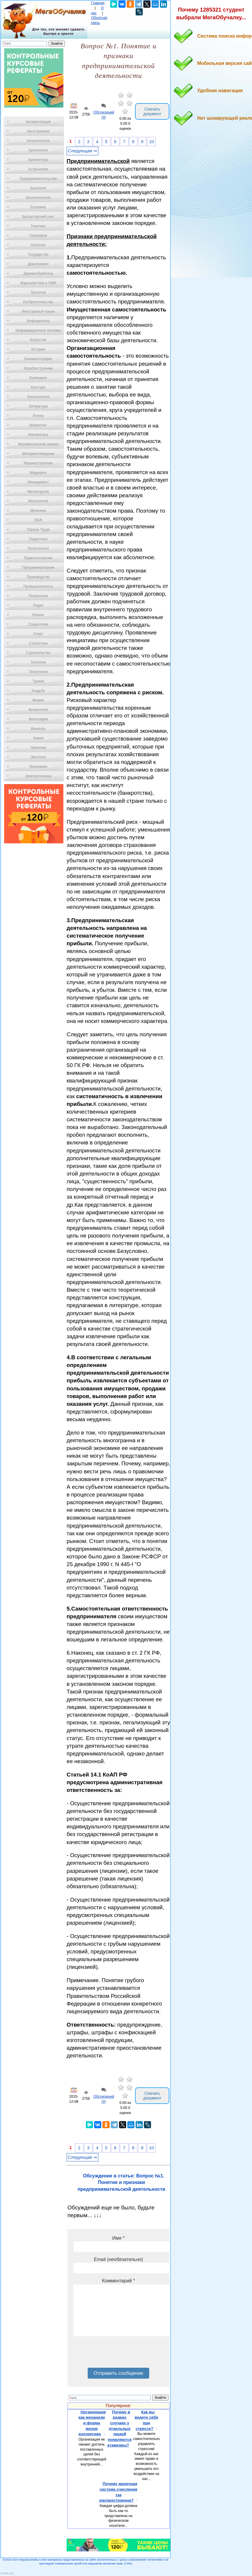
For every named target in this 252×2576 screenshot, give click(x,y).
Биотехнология (38, 198)
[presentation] (118, 2354)
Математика (38, 435)
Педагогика (38, 539)
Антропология (38, 141)
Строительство (38, 653)
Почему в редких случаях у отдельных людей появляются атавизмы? (119, 2428)
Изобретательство (38, 302)
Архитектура (38, 160)
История (38, 349)
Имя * (118, 2238)
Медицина (38, 473)
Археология (38, 150)
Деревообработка (38, 273)
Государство (38, 254)
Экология (38, 757)
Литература (38, 406)
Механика (38, 511)
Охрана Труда (38, 529)
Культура (38, 387)
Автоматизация (38, 122)
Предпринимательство (38, 179)
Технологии (38, 672)
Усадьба (38, 691)
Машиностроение (38, 463)
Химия (38, 738)
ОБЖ (38, 520)
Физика (38, 700)
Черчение (38, 748)
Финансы (38, 729)
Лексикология (38, 397)
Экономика (38, 767)
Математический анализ (38, 444)
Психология (38, 596)
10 (151, 141)
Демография (38, 264)
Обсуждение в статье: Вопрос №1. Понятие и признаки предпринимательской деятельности (121, 2182)
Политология (38, 548)
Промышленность (38, 586)
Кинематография (38, 359)
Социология (38, 624)
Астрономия (38, 169)
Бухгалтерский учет (38, 217)
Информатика (38, 321)
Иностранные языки (38, 311)
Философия (38, 719)
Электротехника (38, 776)
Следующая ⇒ (82, 150)
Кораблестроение (38, 368)
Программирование (38, 567)
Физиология (38, 710)
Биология (38, 188)
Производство (38, 577)
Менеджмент (38, 482)
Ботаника (38, 207)
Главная (98, 3)
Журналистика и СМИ (38, 283)
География (38, 236)
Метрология (38, 501)
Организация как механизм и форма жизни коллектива (92, 2423)
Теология (38, 662)
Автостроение (38, 131)
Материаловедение (38, 454)
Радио (38, 605)
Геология (38, 245)
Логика (38, 416)
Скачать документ (152, 111)
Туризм (38, 681)
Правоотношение (38, 558)
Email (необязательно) (118, 2259)
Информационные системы (38, 330)
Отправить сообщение (118, 2373)
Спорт (38, 634)
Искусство (38, 340)
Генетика (38, 226)
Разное (38, 615)
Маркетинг (38, 425)
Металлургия (38, 492)
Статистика (38, 643)
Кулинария (38, 378)
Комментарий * (118, 2280)
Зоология (38, 292)
